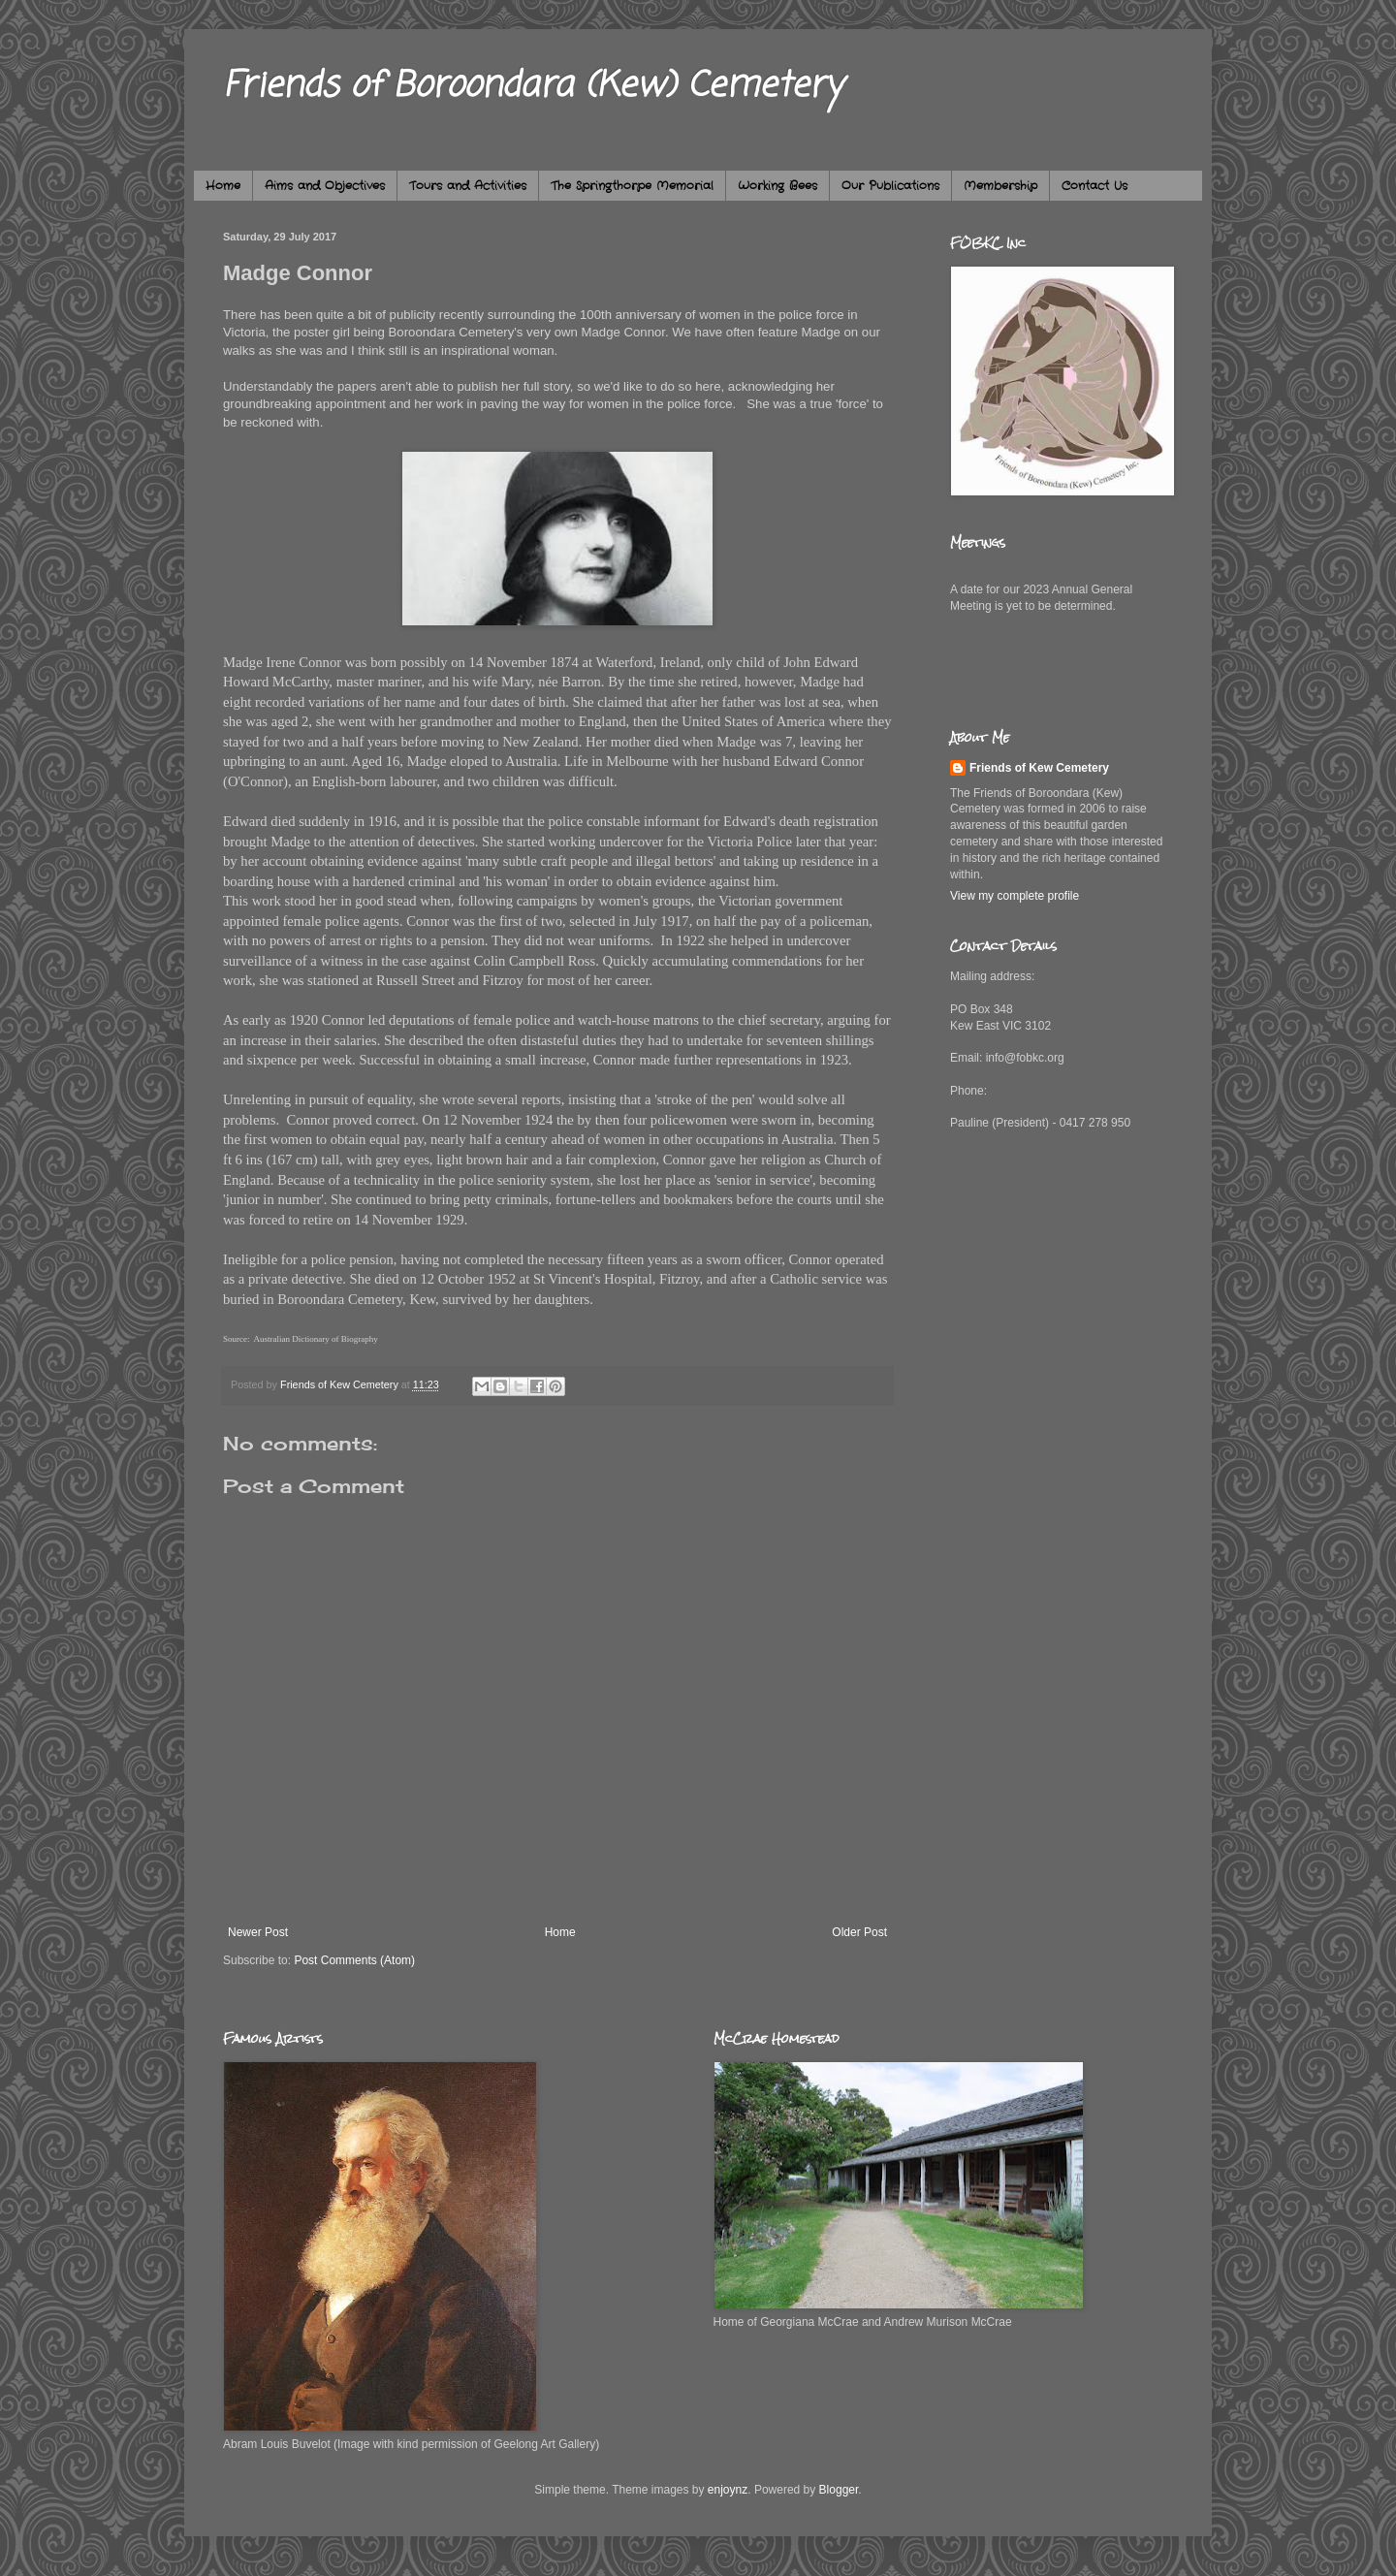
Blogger (839, 2489)
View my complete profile (1014, 896)
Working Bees (777, 185)
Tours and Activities (467, 185)
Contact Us (1094, 185)
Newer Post (258, 1932)
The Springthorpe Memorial (632, 185)
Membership (1000, 185)
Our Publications (890, 185)
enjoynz (727, 2489)
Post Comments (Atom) (354, 1960)
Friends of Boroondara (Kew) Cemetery (532, 86)
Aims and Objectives (325, 185)
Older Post (859, 1932)
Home (223, 185)
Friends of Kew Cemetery (1039, 768)
